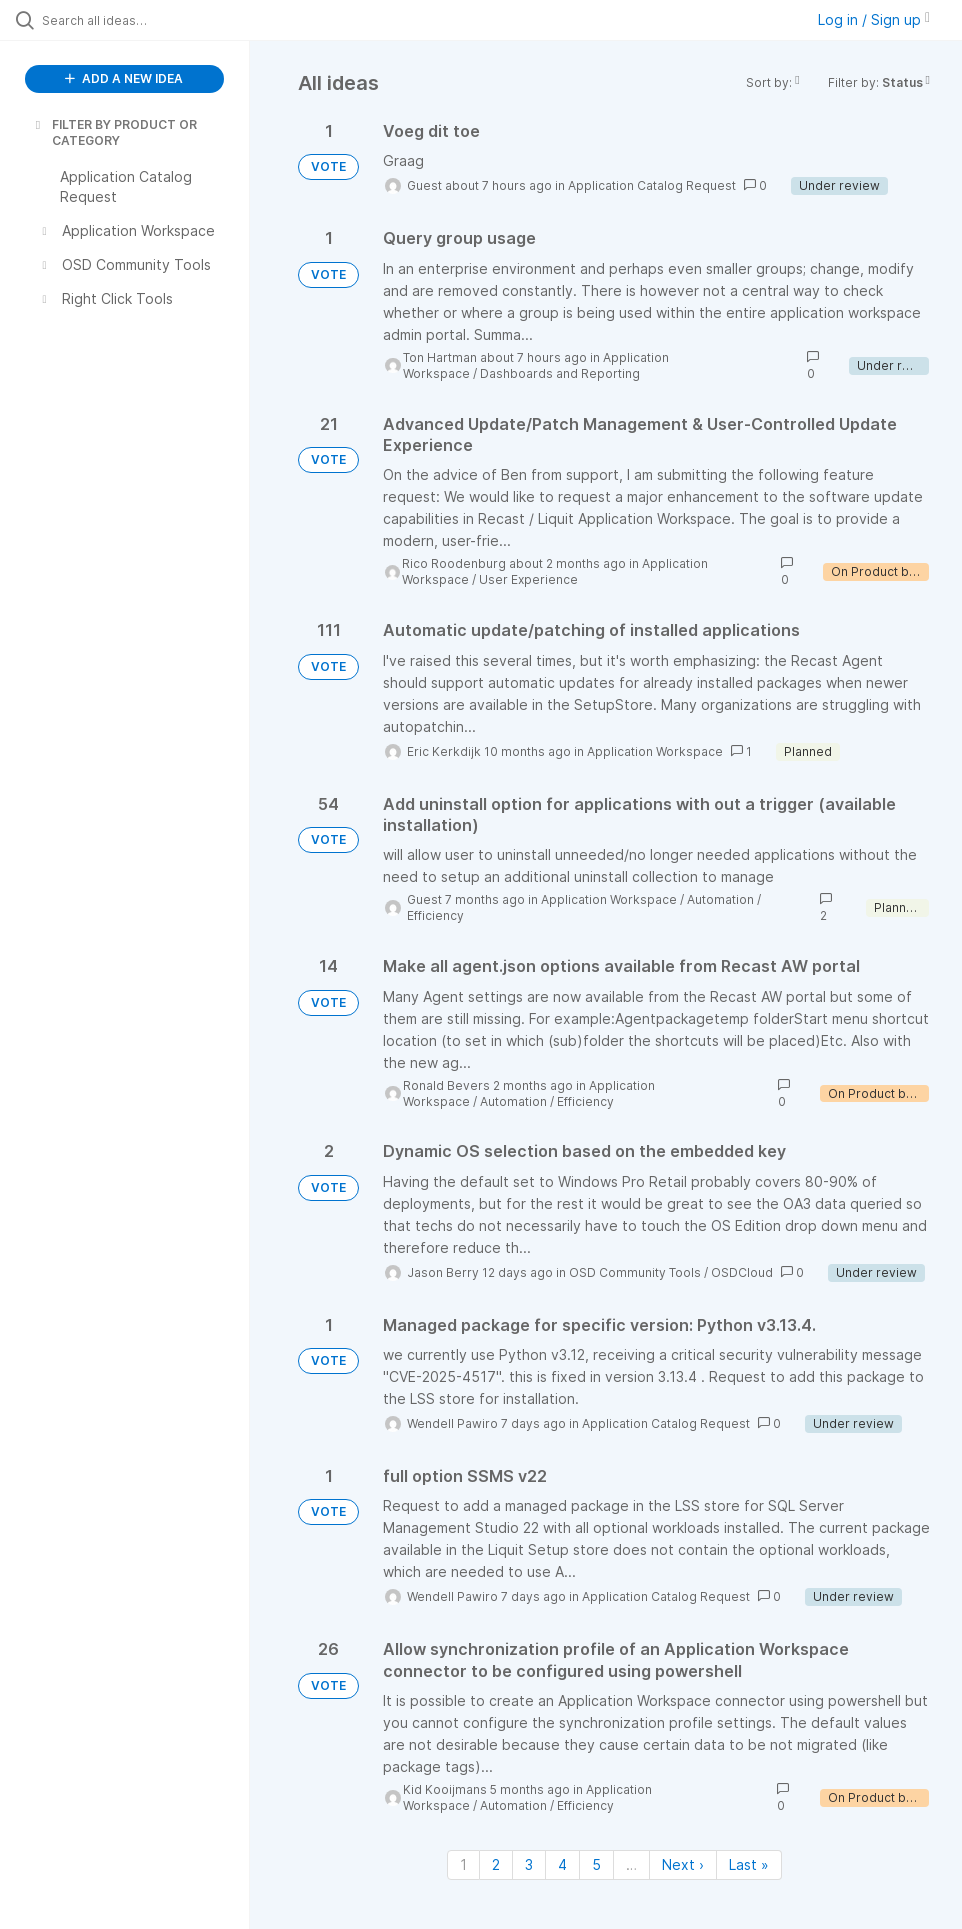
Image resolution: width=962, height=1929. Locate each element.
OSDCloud (742, 1272)
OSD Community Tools (635, 1272)
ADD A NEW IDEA (124, 78)
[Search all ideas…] (135, 20)
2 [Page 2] (496, 1864)
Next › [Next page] (683, 1864)
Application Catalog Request (652, 185)
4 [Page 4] (562, 1864)
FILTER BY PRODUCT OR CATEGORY (114, 132)
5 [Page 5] (596, 1864)
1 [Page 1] (463, 1864)
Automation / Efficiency (547, 1101)
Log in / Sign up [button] (874, 19)
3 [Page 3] (529, 1864)
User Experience (528, 579)
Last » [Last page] (749, 1864)
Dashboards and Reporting (560, 373)
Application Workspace (655, 751)
